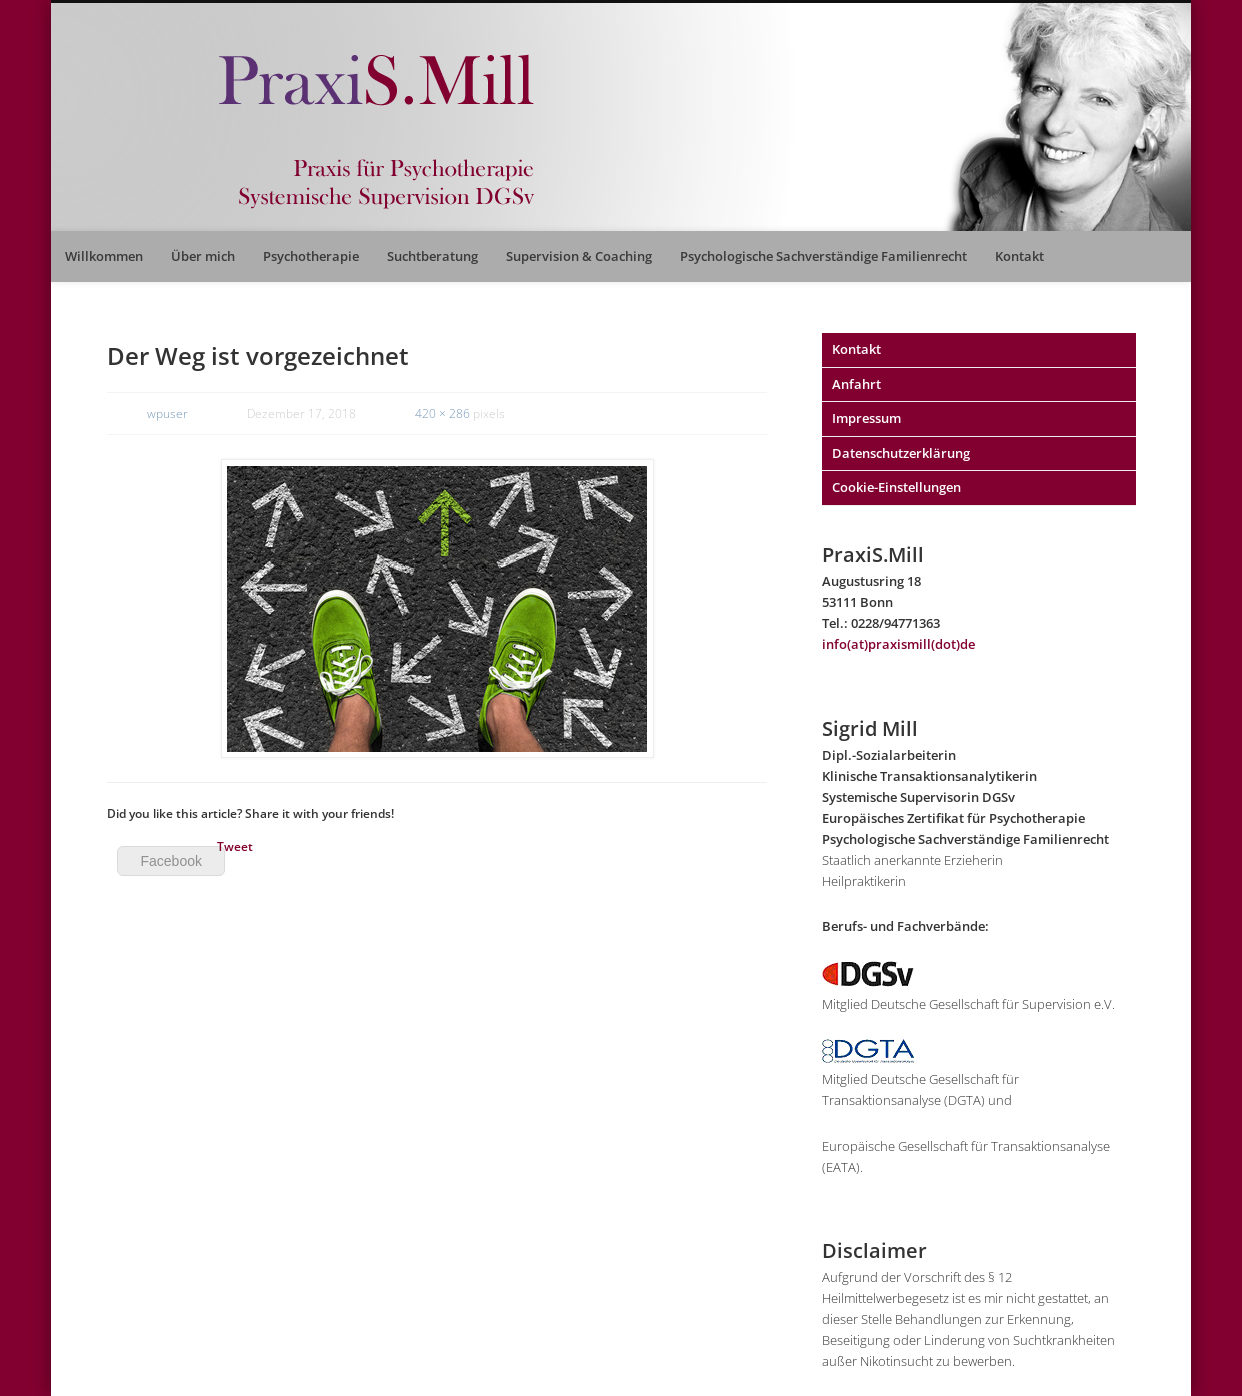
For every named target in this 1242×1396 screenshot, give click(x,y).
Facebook (170, 861)
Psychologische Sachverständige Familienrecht (823, 256)
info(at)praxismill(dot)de (898, 644)
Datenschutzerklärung (901, 453)
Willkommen (104, 256)
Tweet (235, 846)
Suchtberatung (432, 256)
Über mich (203, 256)
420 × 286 (442, 413)
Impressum (866, 418)
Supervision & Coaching (579, 256)
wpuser (167, 413)
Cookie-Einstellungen (896, 487)
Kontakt (1019, 256)
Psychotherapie (311, 256)
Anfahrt (856, 384)
